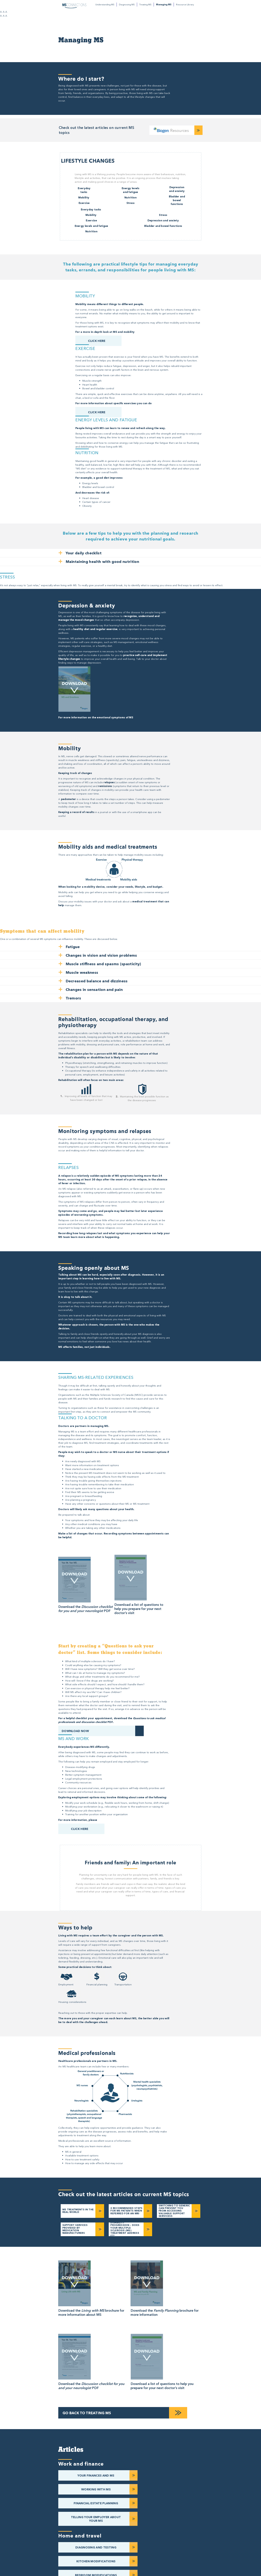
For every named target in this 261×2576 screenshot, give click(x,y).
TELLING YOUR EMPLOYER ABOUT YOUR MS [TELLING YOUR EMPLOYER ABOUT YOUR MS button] (96, 2518)
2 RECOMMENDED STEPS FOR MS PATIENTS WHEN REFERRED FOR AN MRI (130, 2211)
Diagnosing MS (127, 4)
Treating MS (145, 4)
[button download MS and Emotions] (114, 689)
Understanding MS (104, 4)
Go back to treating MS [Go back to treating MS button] (87, 2413)
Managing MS (163, 4)
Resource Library (185, 4)
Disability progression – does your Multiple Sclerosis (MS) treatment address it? (130, 2229)
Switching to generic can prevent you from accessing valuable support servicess (178, 2211)
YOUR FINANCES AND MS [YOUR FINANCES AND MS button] (95, 2475)
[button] (173, 130)
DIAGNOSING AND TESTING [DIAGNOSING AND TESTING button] (95, 2547)
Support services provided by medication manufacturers (82, 2229)
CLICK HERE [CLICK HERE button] (96, 341)
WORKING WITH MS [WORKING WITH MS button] (96, 2489)
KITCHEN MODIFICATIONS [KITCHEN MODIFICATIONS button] (96, 2561)
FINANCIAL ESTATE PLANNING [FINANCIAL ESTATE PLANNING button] (96, 2503)
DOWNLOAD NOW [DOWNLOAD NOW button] (75, 1731)
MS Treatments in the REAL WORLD (82, 2211)
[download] (74, 2283)
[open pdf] (74, 1579)
